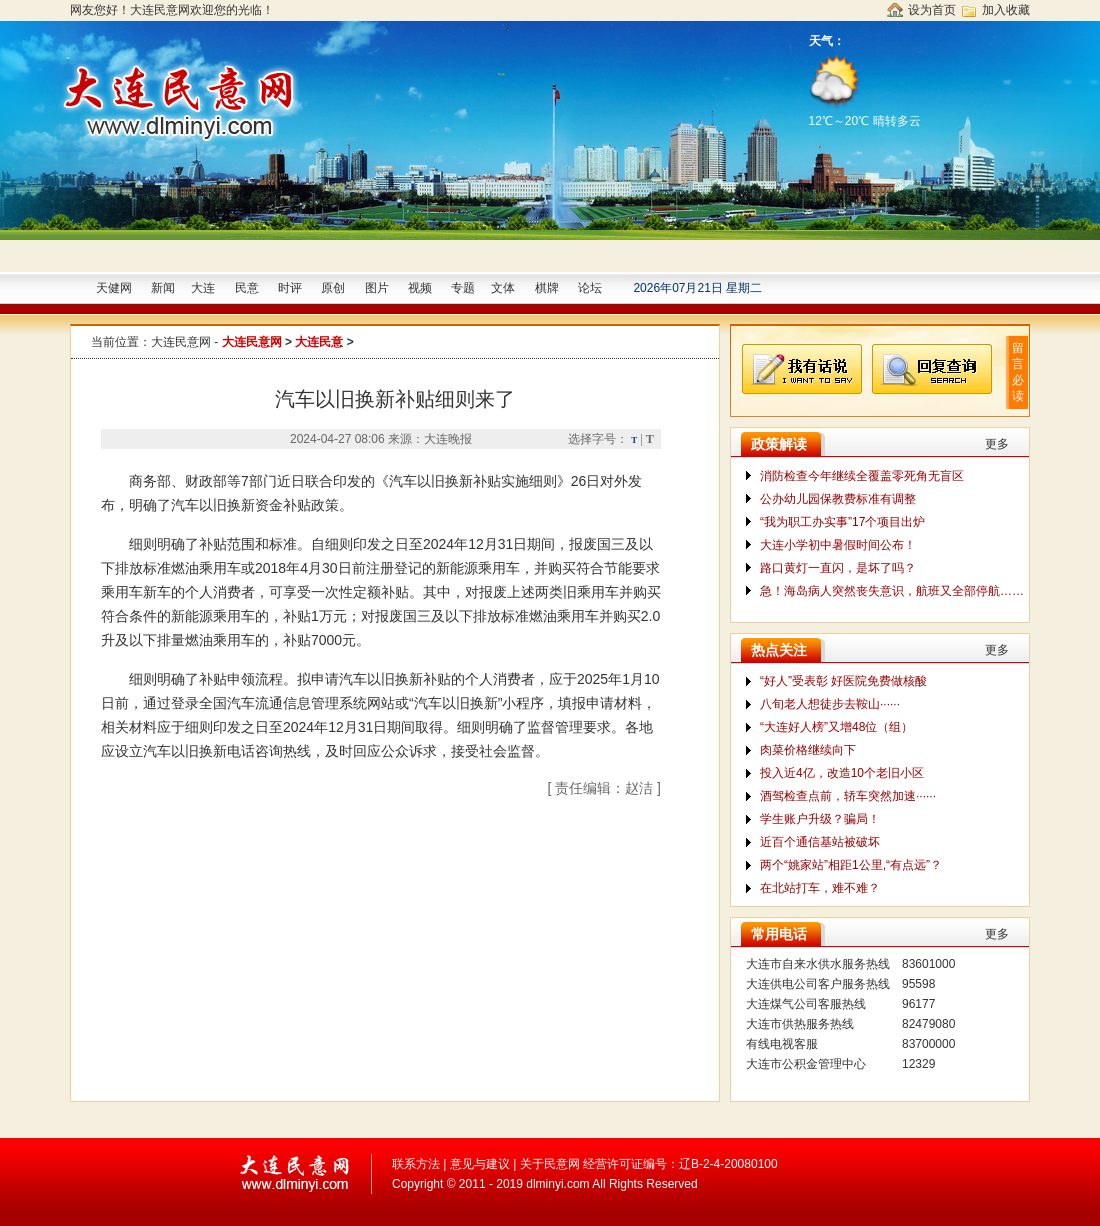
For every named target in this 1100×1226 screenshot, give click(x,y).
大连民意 (319, 342)
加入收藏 (1006, 10)
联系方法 (416, 1164)
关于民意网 (550, 1164)
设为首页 (932, 10)
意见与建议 (480, 1164)
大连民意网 (181, 342)
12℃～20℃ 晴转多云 (866, 89)
